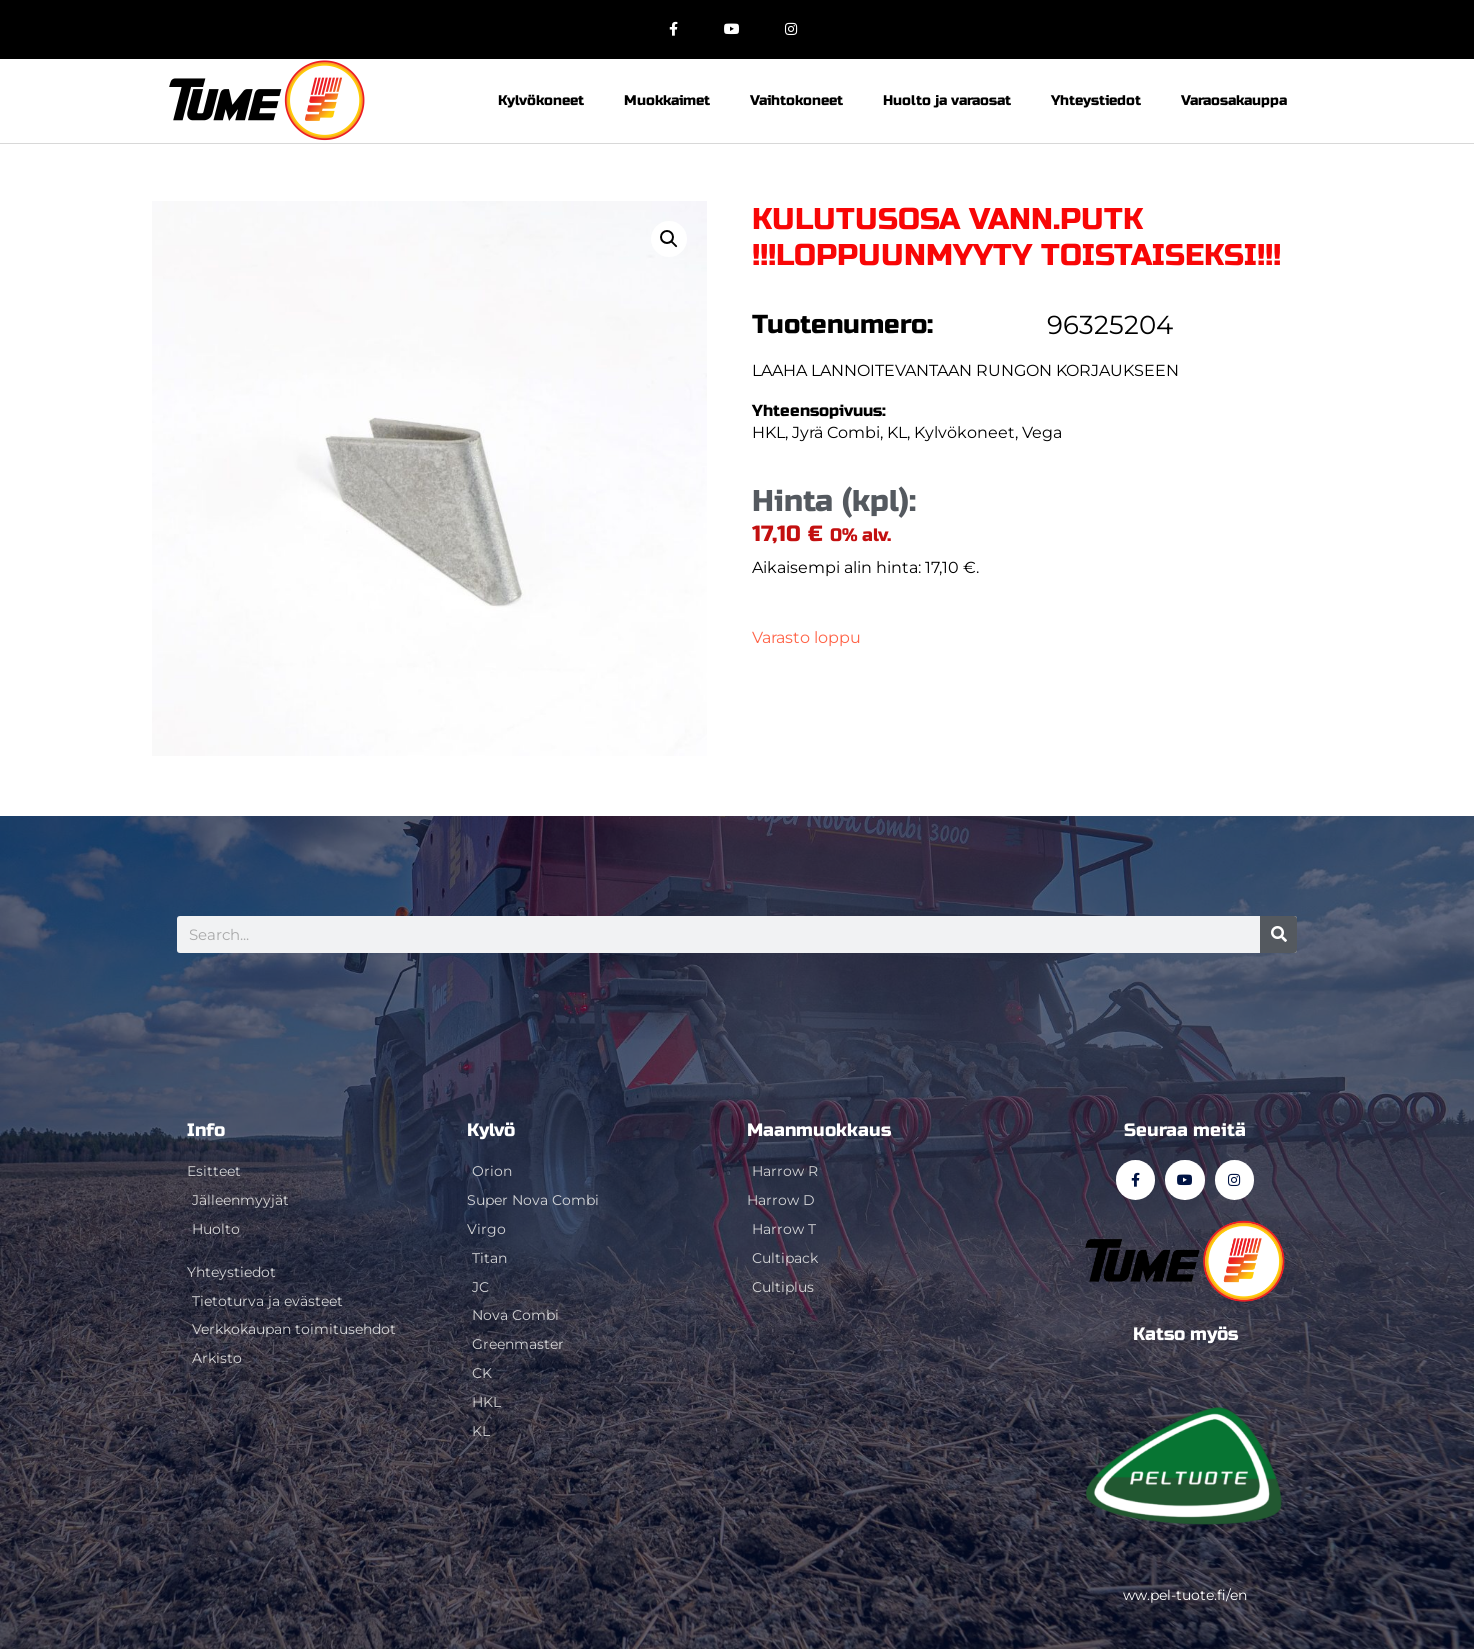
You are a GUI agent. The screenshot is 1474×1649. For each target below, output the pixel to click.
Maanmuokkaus (819, 1130)
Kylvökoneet (541, 100)
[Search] (1278, 934)
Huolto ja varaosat (947, 100)
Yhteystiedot (1096, 100)
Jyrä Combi (836, 432)
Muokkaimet (667, 100)
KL (897, 432)
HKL (768, 432)
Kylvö (491, 1130)
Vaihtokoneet (796, 100)
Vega (1042, 432)
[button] (669, 239)
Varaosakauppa (1234, 100)
